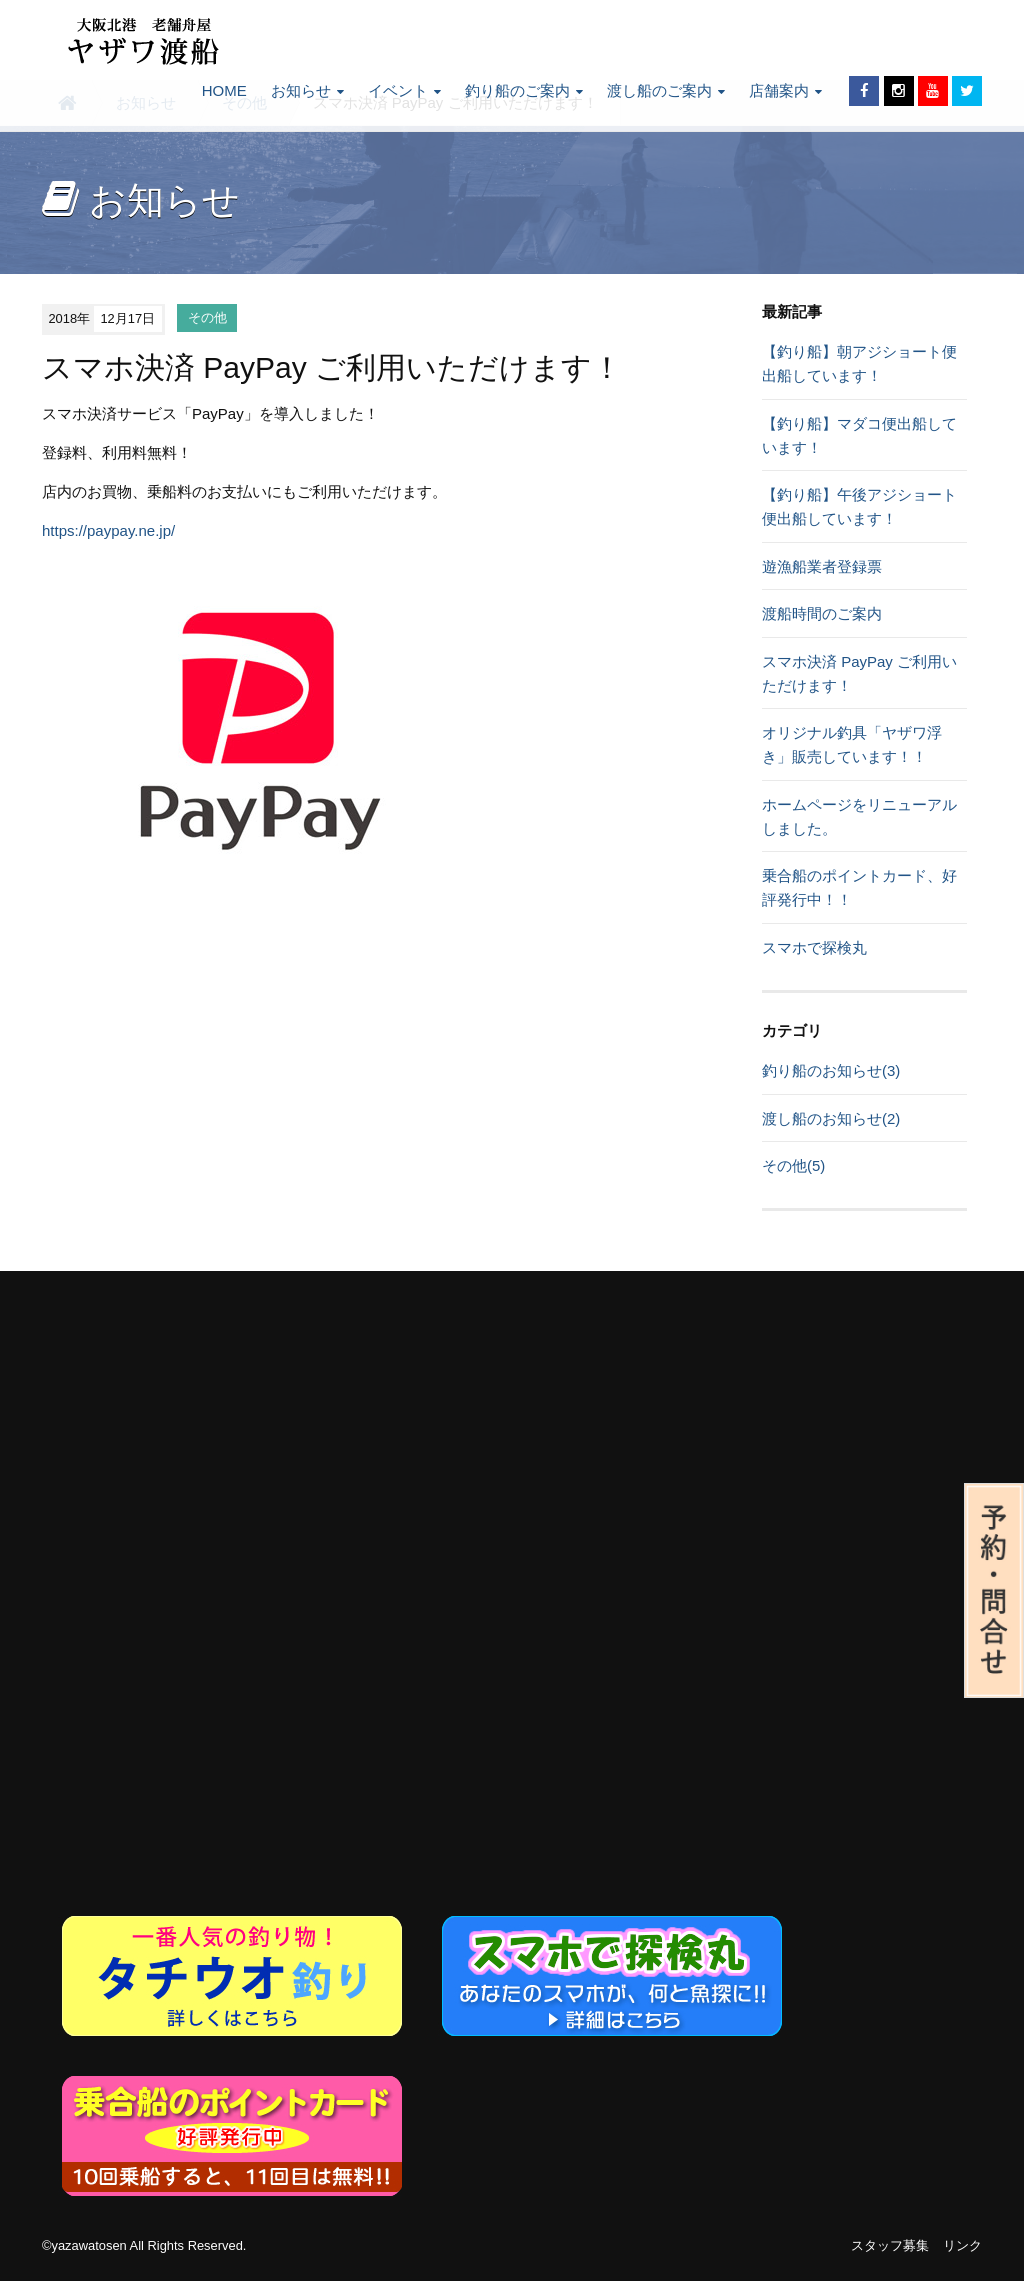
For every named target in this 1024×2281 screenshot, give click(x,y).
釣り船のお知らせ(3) (831, 1070)
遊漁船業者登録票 (822, 566)
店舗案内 (785, 90)
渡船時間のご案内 (822, 613)
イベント (404, 90)
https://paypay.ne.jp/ (108, 530)
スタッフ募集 (890, 2245)
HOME (224, 90)
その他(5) (793, 1165)
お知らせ (307, 90)
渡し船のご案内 (666, 90)
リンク (962, 2245)
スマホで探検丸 (814, 947)
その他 (207, 318)
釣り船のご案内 (524, 90)
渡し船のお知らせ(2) (831, 1118)
